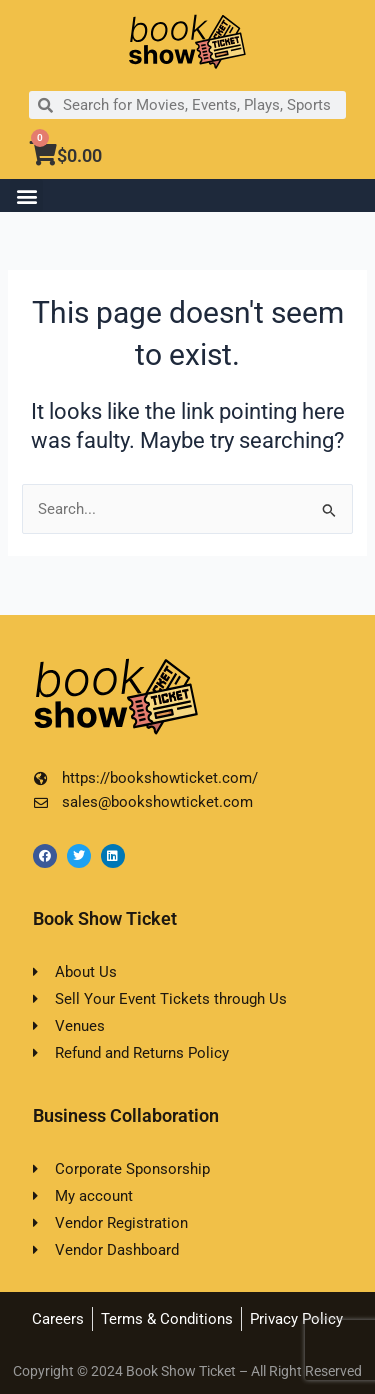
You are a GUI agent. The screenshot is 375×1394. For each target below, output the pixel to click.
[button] (26, 195)
